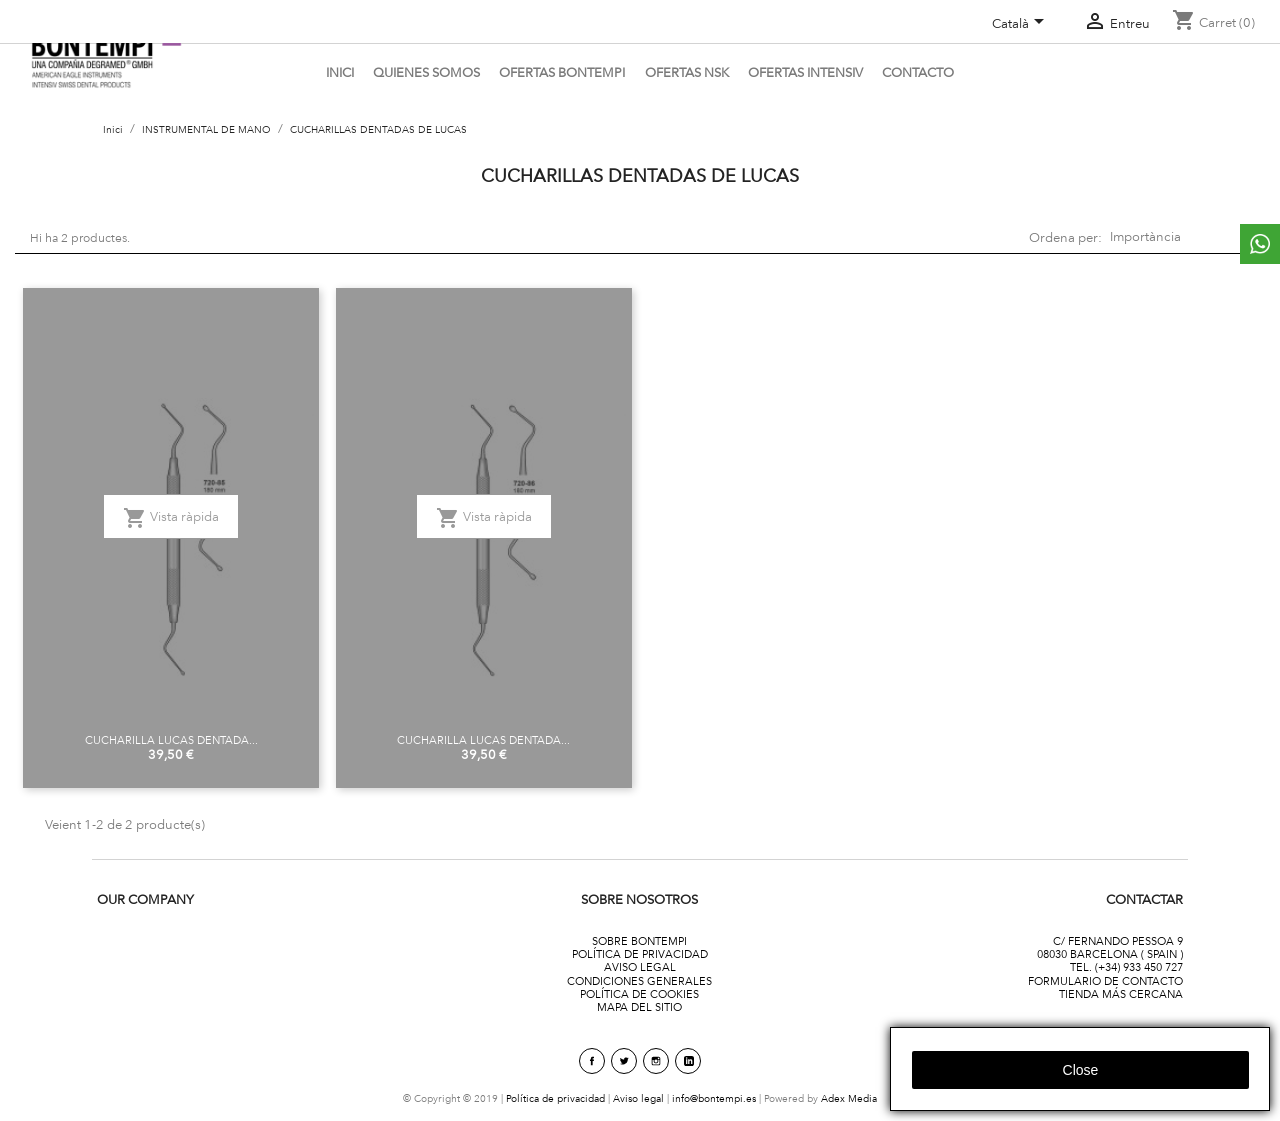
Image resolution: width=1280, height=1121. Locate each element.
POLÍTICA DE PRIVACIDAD (640, 954)
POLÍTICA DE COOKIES (639, 994)
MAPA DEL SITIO (639, 1007)
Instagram (656, 1061)
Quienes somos (426, 72)
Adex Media (849, 1098)
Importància (1180, 237)
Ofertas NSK (687, 72)
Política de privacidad (555, 1098)
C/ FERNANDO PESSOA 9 (1118, 941)
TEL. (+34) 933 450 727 (1126, 967)
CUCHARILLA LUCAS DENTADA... (171, 740)
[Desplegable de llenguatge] (1021, 25)
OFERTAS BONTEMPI (562, 72)
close (1081, 1070)
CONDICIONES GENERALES (639, 981)
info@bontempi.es (714, 1098)
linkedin (688, 1061)
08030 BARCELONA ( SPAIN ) (1110, 954)
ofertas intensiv (805, 72)
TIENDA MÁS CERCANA (1121, 994)
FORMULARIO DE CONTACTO (1105, 981)
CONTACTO (918, 72)
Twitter (624, 1061)
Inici (340, 72)
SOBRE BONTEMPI (639, 941)
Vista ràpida (171, 518)
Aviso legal (638, 1098)
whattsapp (1260, 244)
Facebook (592, 1061)
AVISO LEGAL (640, 967)
